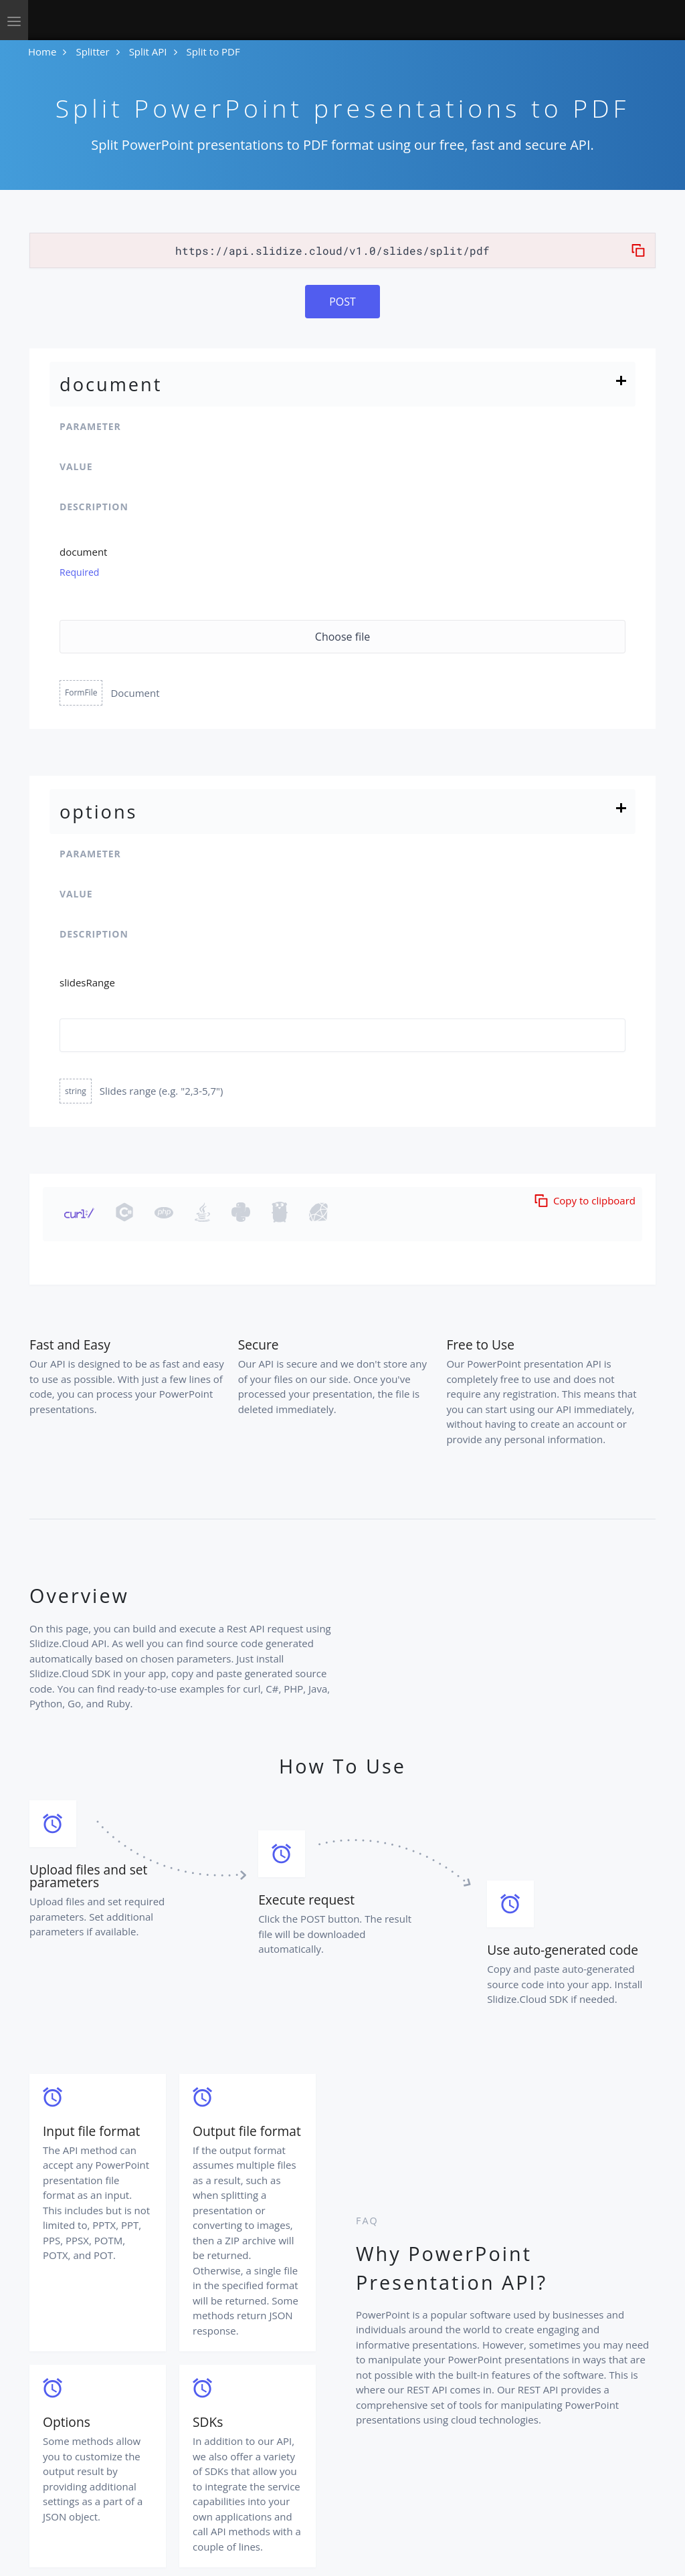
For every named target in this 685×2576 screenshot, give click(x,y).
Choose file (342, 636)
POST (342, 301)
